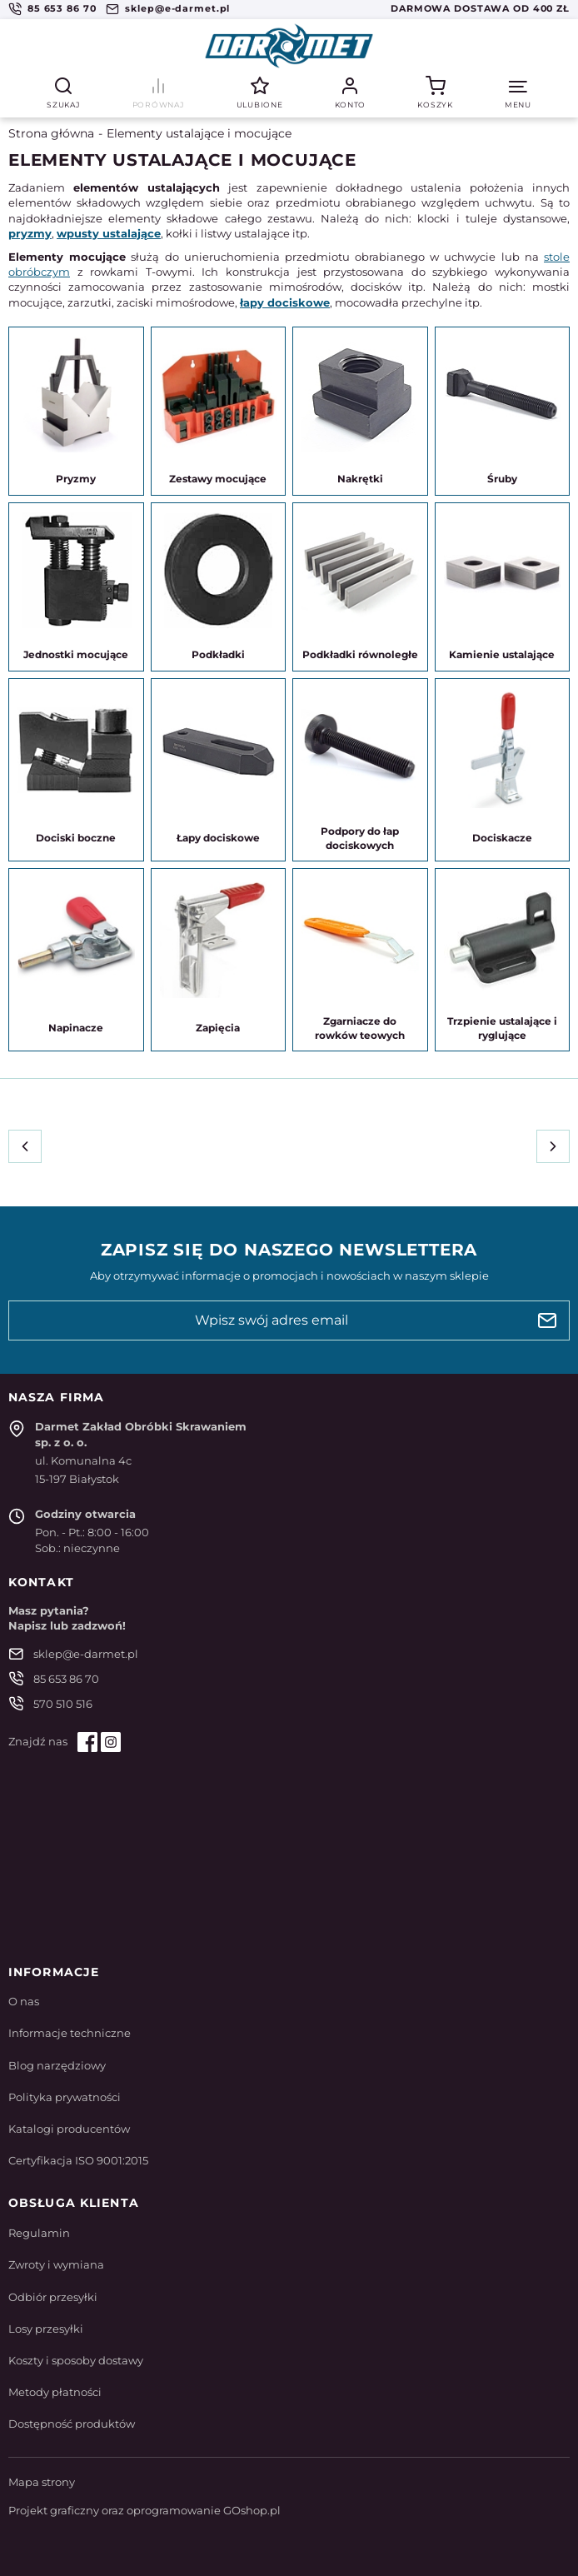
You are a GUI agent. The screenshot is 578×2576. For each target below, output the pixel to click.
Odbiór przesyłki (52, 2297)
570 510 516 (62, 1703)
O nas (23, 2001)
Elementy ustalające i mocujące (199, 133)
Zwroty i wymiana (56, 2264)
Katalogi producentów (69, 2128)
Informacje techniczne (69, 2032)
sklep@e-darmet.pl (177, 8)
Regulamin (39, 2232)
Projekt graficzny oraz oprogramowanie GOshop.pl (144, 2510)
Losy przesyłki (45, 2328)
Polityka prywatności (64, 2097)
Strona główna (51, 133)
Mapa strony (41, 2482)
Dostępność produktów (71, 2423)
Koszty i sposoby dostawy (75, 2360)
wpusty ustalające (109, 233)
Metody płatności (55, 2392)
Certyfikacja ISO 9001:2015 (78, 2160)
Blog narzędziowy (57, 2065)
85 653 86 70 (62, 8)
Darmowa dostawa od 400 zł (480, 8)
